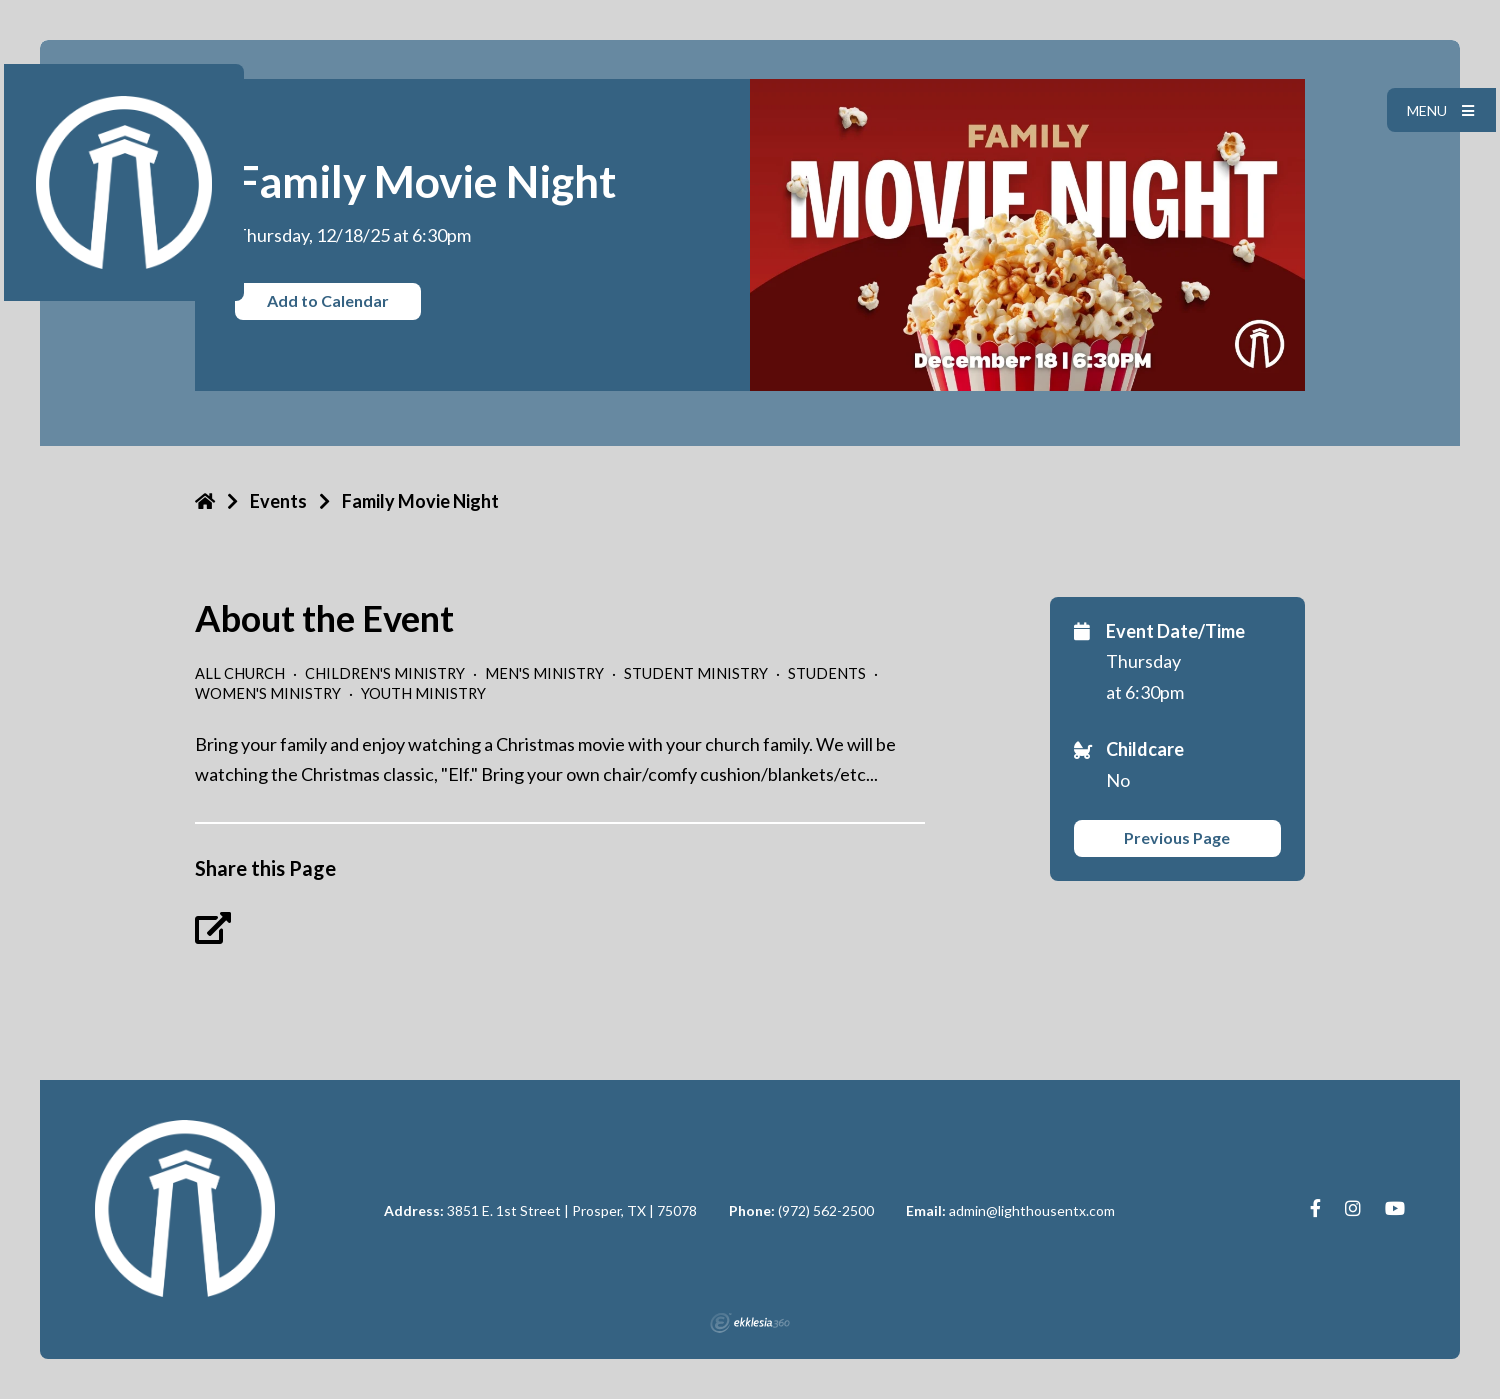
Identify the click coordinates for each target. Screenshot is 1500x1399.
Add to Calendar (328, 300)
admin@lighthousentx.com (1032, 1210)
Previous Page (1177, 837)
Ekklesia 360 (750, 1323)
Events (278, 501)
